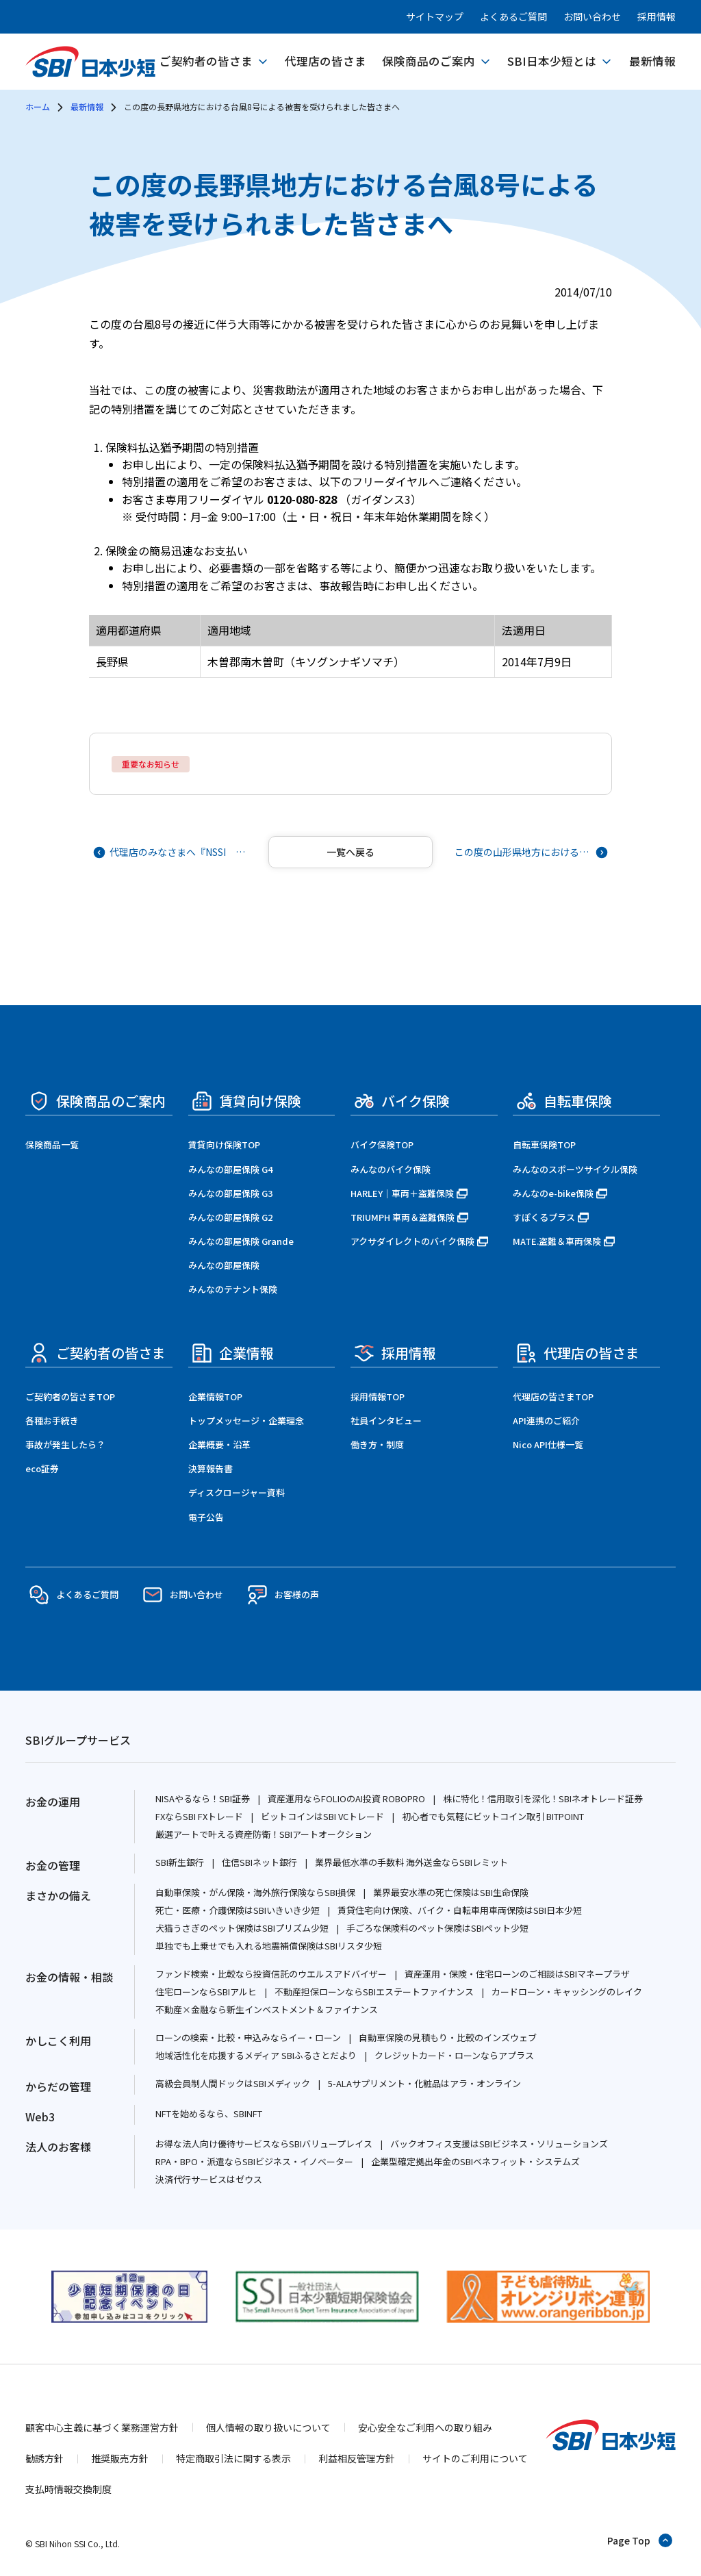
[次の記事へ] (530, 852)
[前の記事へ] (171, 852)
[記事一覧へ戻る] (350, 852)
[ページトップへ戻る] (640, 2540)
